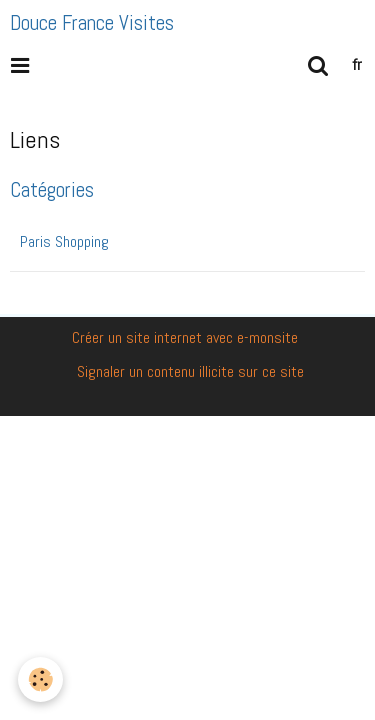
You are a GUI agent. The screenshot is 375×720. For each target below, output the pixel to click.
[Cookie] (40, 679)
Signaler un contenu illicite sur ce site (190, 371)
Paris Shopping (64, 241)
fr (357, 64)
